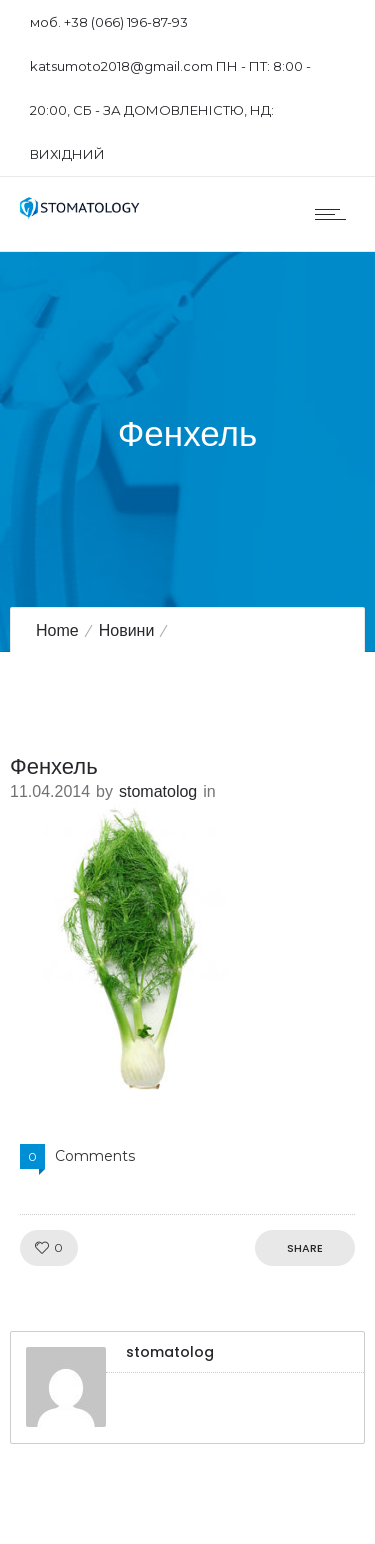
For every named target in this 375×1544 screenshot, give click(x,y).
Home (57, 630)
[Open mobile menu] (335, 214)
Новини (127, 630)
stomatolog (158, 791)
